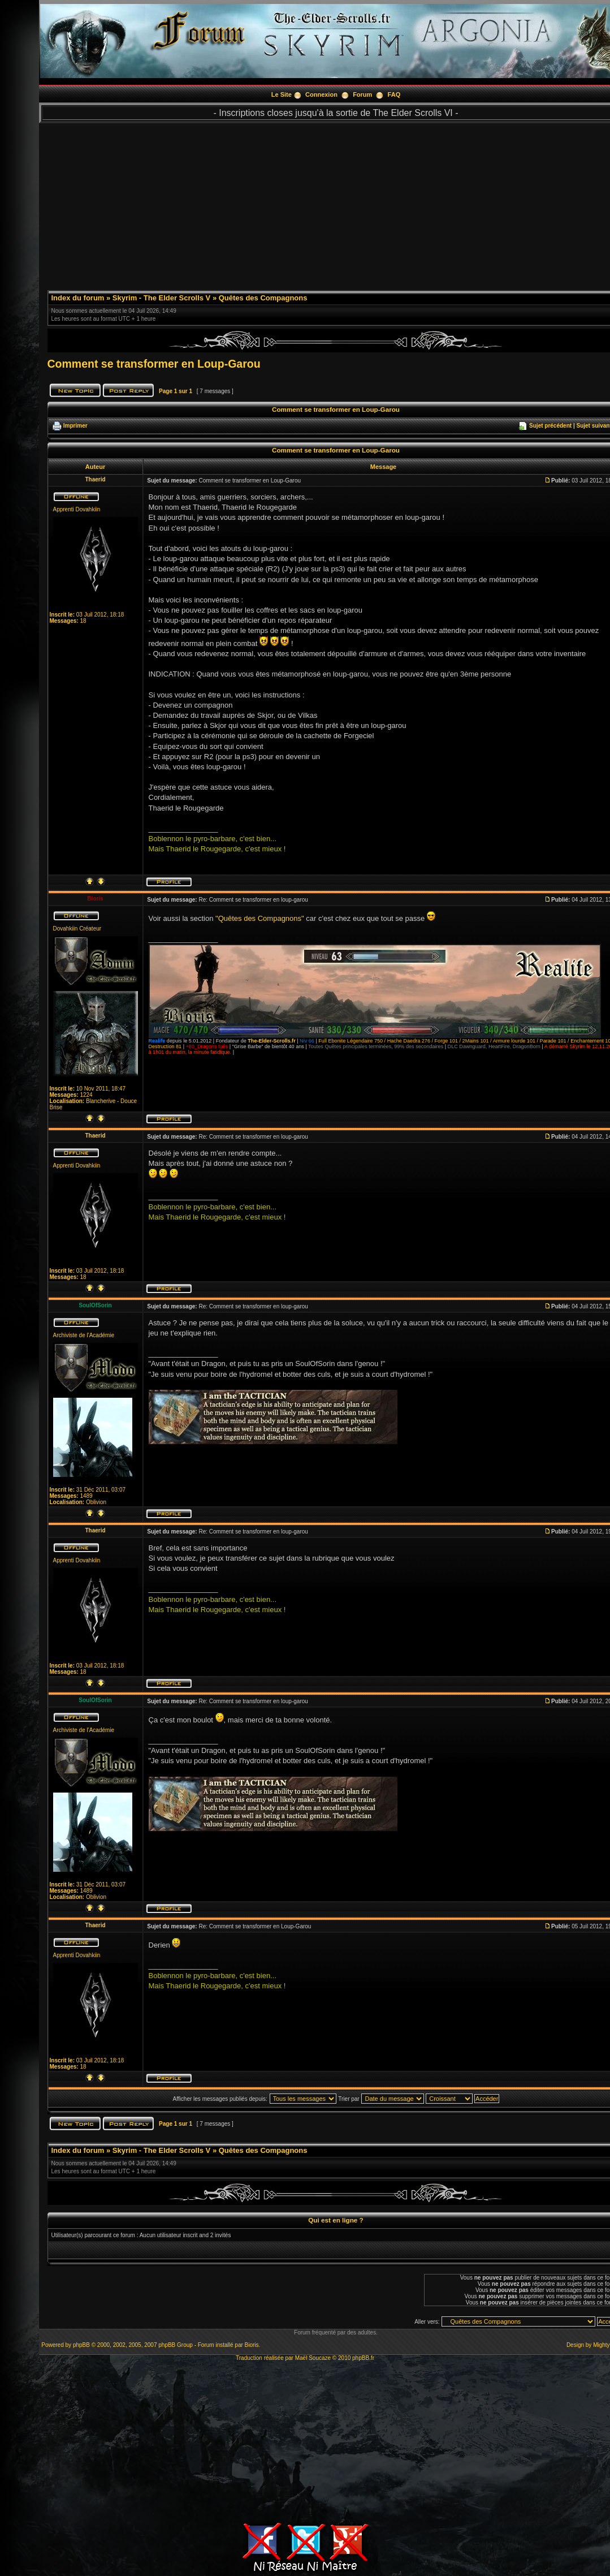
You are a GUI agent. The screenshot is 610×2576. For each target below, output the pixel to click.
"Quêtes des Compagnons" (259, 918)
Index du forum (78, 298)
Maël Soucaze (313, 2358)
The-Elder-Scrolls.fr (271, 1041)
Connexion (321, 94)
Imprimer (75, 426)
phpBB (81, 2345)
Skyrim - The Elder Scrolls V (161, 298)
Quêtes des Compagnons (263, 298)
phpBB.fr (363, 2358)
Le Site (281, 94)
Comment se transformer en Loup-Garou (154, 363)
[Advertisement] (305, 2440)
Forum (362, 94)
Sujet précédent (550, 426)
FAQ (394, 94)
